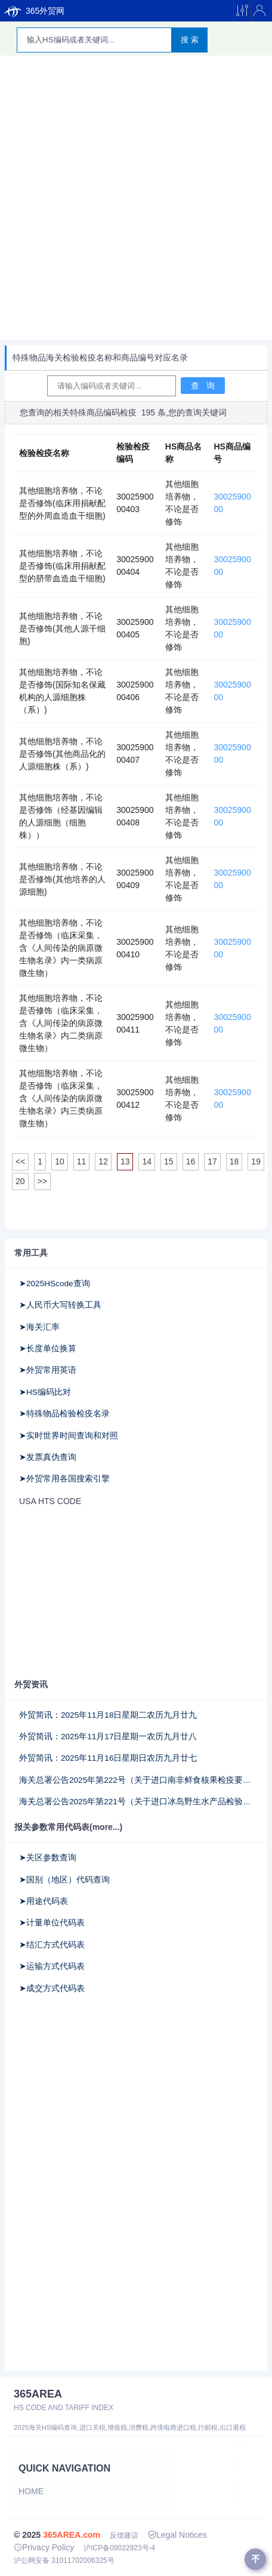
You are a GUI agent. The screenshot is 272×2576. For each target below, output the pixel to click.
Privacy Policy (44, 2547)
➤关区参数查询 (47, 1857)
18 (234, 1161)
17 (212, 1161)
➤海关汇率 (39, 1327)
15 (169, 1161)
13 (125, 1161)
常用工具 (31, 1253)
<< (20, 1161)
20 (20, 1181)
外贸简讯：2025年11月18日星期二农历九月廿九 (108, 1715)
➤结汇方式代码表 (52, 1944)
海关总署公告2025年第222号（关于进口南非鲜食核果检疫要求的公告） (136, 1780)
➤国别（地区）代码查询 (64, 1879)
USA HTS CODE (50, 1501)
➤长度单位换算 (47, 1348)
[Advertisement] (136, 197)
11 (81, 1161)
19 (256, 1161)
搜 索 (190, 39)
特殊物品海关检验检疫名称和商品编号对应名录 (100, 357)
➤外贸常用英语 (47, 1370)
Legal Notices (177, 2535)
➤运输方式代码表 (52, 1966)
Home (31, 2491)
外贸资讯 (31, 1684)
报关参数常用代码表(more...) (68, 1827)
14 (147, 1161)
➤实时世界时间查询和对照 (68, 1435)
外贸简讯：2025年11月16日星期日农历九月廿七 (108, 1758)
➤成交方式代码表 (52, 1988)
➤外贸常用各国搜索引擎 (64, 1478)
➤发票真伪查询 (47, 1457)
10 (59, 1161)
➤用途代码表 (43, 1901)
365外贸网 (34, 11)
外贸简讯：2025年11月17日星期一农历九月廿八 (108, 1736)
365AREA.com (71, 2535)
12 (103, 1161)
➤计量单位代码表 (52, 1922)
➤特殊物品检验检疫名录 (64, 1413)
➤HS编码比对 (45, 1392)
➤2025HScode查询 (54, 1283)
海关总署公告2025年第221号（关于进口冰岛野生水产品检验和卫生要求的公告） (136, 1801)
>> (42, 1181)
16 (191, 1161)
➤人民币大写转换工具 (60, 1305)
